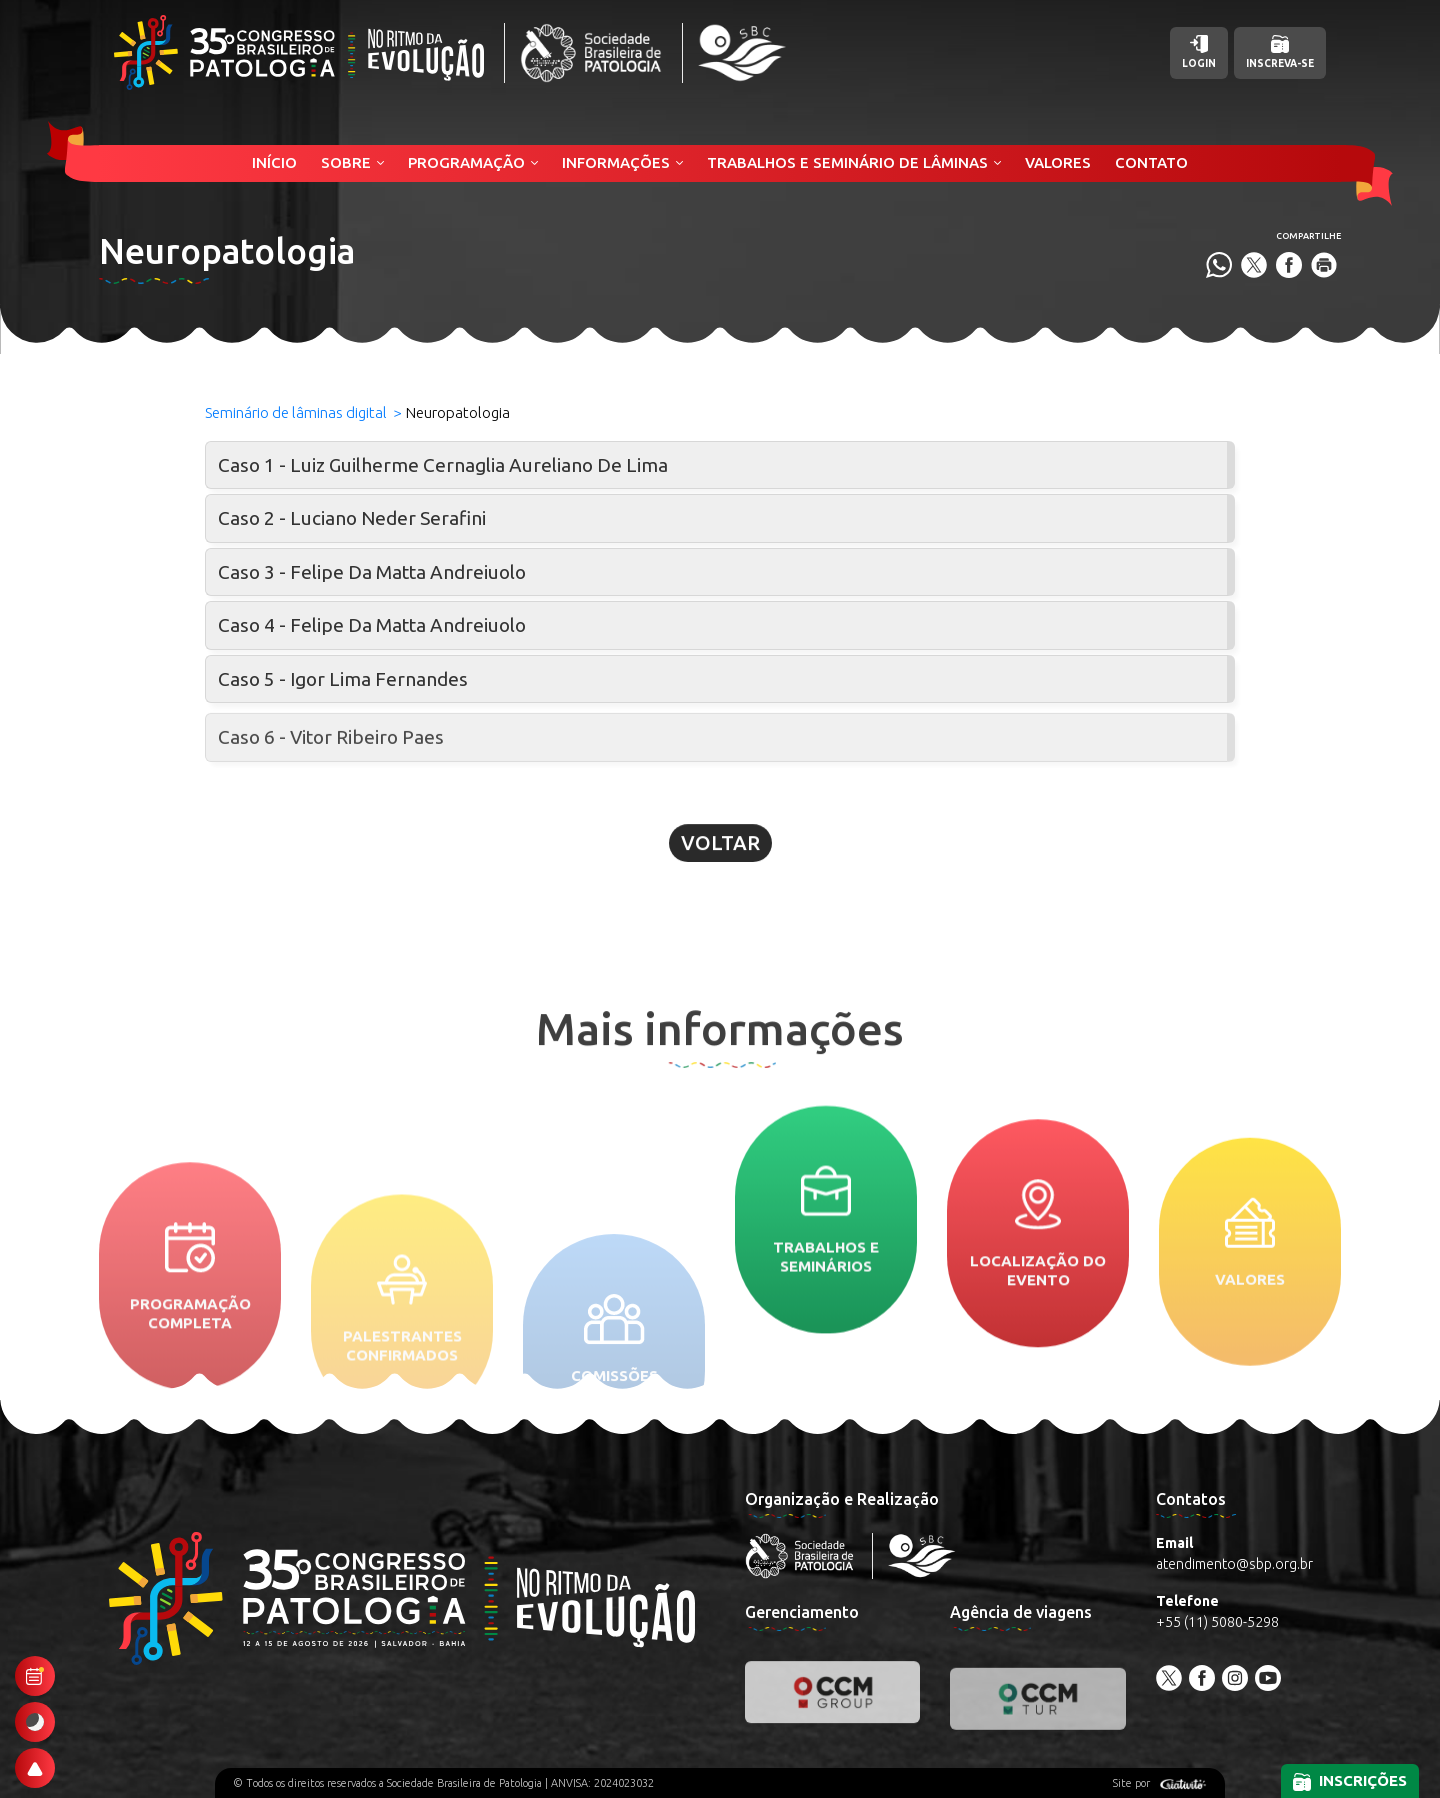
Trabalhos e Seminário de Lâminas (847, 162)
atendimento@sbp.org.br (1234, 1564)
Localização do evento (1038, 1372)
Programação (466, 162)
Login (1199, 52)
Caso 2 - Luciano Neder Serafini (352, 518)
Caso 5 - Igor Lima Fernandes (343, 679)
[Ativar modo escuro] (35, 1722)
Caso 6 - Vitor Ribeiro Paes (331, 761)
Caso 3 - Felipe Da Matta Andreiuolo (372, 572)
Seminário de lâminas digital (296, 412)
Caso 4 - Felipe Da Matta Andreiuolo (372, 625)
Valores (1058, 162)
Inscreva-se (1280, 52)
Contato (1151, 162)
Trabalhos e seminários (826, 1330)
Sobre (346, 162)
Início (274, 162)
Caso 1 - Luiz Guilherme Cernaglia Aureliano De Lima (443, 465)
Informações (616, 162)
